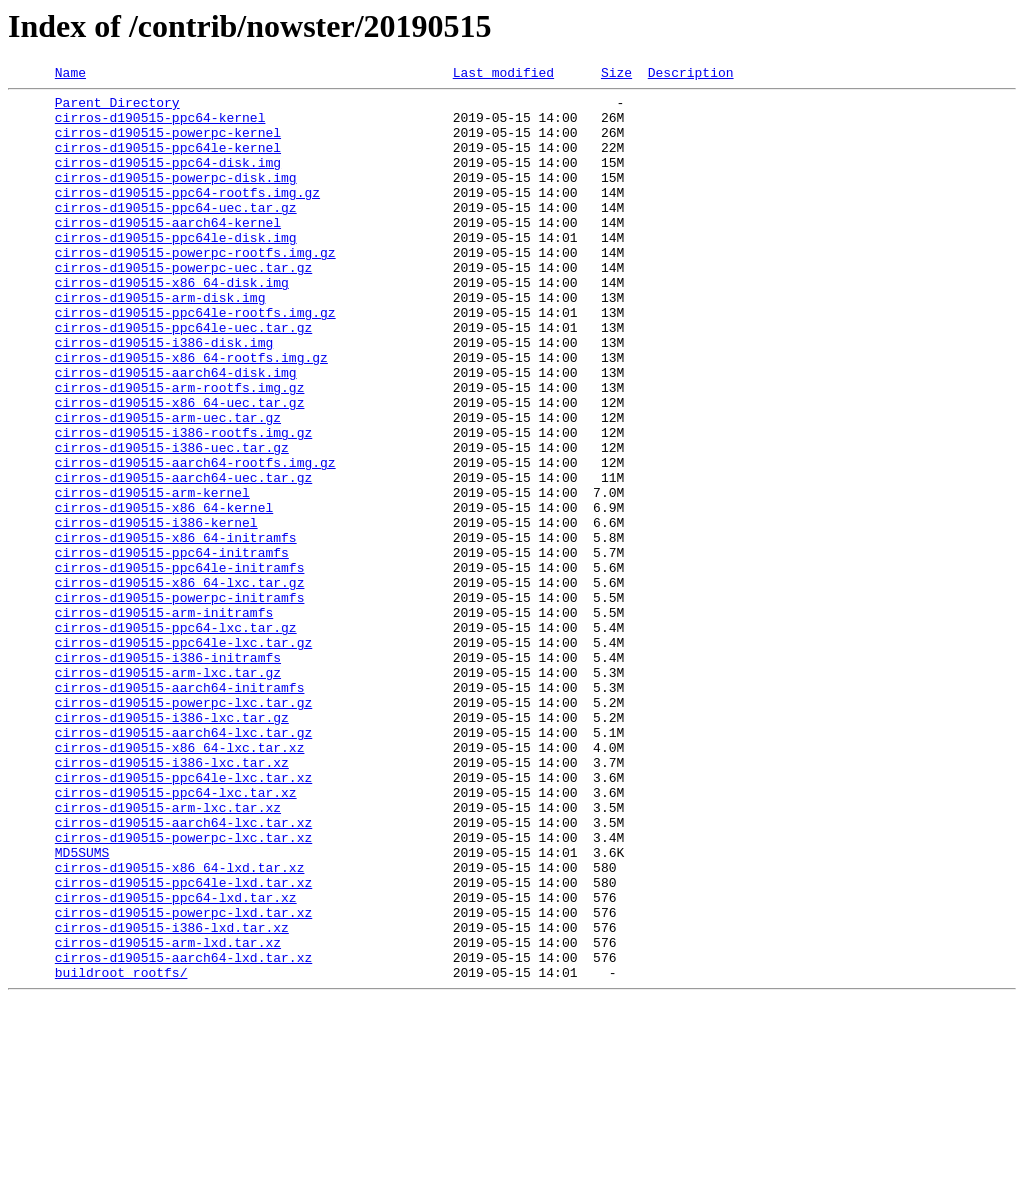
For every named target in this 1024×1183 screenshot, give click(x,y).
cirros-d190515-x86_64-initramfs (176, 630)
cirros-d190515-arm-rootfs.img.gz (180, 450)
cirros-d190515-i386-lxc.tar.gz (172, 846)
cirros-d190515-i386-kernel (156, 612)
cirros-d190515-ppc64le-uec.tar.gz (183, 378)
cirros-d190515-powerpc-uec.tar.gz (183, 306)
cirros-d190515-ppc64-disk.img (168, 180)
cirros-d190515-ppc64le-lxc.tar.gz (183, 756)
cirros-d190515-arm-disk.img (160, 342)
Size (616, 75)
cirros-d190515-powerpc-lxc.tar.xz (183, 990)
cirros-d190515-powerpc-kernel (168, 144)
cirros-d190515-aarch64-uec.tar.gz (183, 558)
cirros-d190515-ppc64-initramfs (172, 648)
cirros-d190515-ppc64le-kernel (168, 162)
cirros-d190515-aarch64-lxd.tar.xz (183, 1134)
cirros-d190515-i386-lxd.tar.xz (172, 1098)
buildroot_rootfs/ (121, 1152)
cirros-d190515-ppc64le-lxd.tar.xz (183, 1044)
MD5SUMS (82, 1008)
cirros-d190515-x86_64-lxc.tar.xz (180, 882)
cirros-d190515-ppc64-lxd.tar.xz (176, 1062)
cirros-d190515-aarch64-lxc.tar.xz (183, 972)
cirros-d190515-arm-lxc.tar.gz (168, 792)
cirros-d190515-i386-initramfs (168, 774)
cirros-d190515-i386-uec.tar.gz (172, 522)
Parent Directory (117, 108)
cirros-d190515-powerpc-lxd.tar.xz (183, 1080)
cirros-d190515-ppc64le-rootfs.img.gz (195, 360)
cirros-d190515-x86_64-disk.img (172, 324)
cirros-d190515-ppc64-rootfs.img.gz (187, 216)
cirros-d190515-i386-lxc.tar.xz (172, 900)
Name (70, 75)
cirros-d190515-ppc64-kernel (160, 126)
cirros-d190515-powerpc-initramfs (180, 702)
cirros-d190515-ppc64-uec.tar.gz (176, 234)
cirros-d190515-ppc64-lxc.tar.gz (176, 738)
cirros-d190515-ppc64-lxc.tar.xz (176, 936)
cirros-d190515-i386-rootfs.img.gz (183, 504)
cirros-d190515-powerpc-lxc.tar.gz (183, 828)
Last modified (503, 75)
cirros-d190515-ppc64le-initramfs (180, 666)
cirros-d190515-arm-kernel (152, 576)
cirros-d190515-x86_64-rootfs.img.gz (191, 414)
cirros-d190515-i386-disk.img (164, 396)
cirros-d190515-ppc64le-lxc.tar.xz (183, 918)
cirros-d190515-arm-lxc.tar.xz (168, 954)
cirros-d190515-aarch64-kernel (168, 252)
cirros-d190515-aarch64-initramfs (180, 810)
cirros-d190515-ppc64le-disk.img (176, 270)
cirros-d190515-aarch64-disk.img (176, 432)
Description (691, 75)
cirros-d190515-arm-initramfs (164, 720)
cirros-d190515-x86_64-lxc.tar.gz (180, 684)
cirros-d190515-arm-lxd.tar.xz (168, 1116)
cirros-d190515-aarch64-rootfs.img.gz (195, 540)
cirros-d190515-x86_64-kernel (164, 594)
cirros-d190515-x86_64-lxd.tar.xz (180, 1026)
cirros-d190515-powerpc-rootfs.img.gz (195, 288)
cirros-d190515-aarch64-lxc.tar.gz (183, 864)
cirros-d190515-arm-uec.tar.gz (168, 486)
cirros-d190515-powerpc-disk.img (176, 198)
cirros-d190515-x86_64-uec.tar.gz (180, 468)
